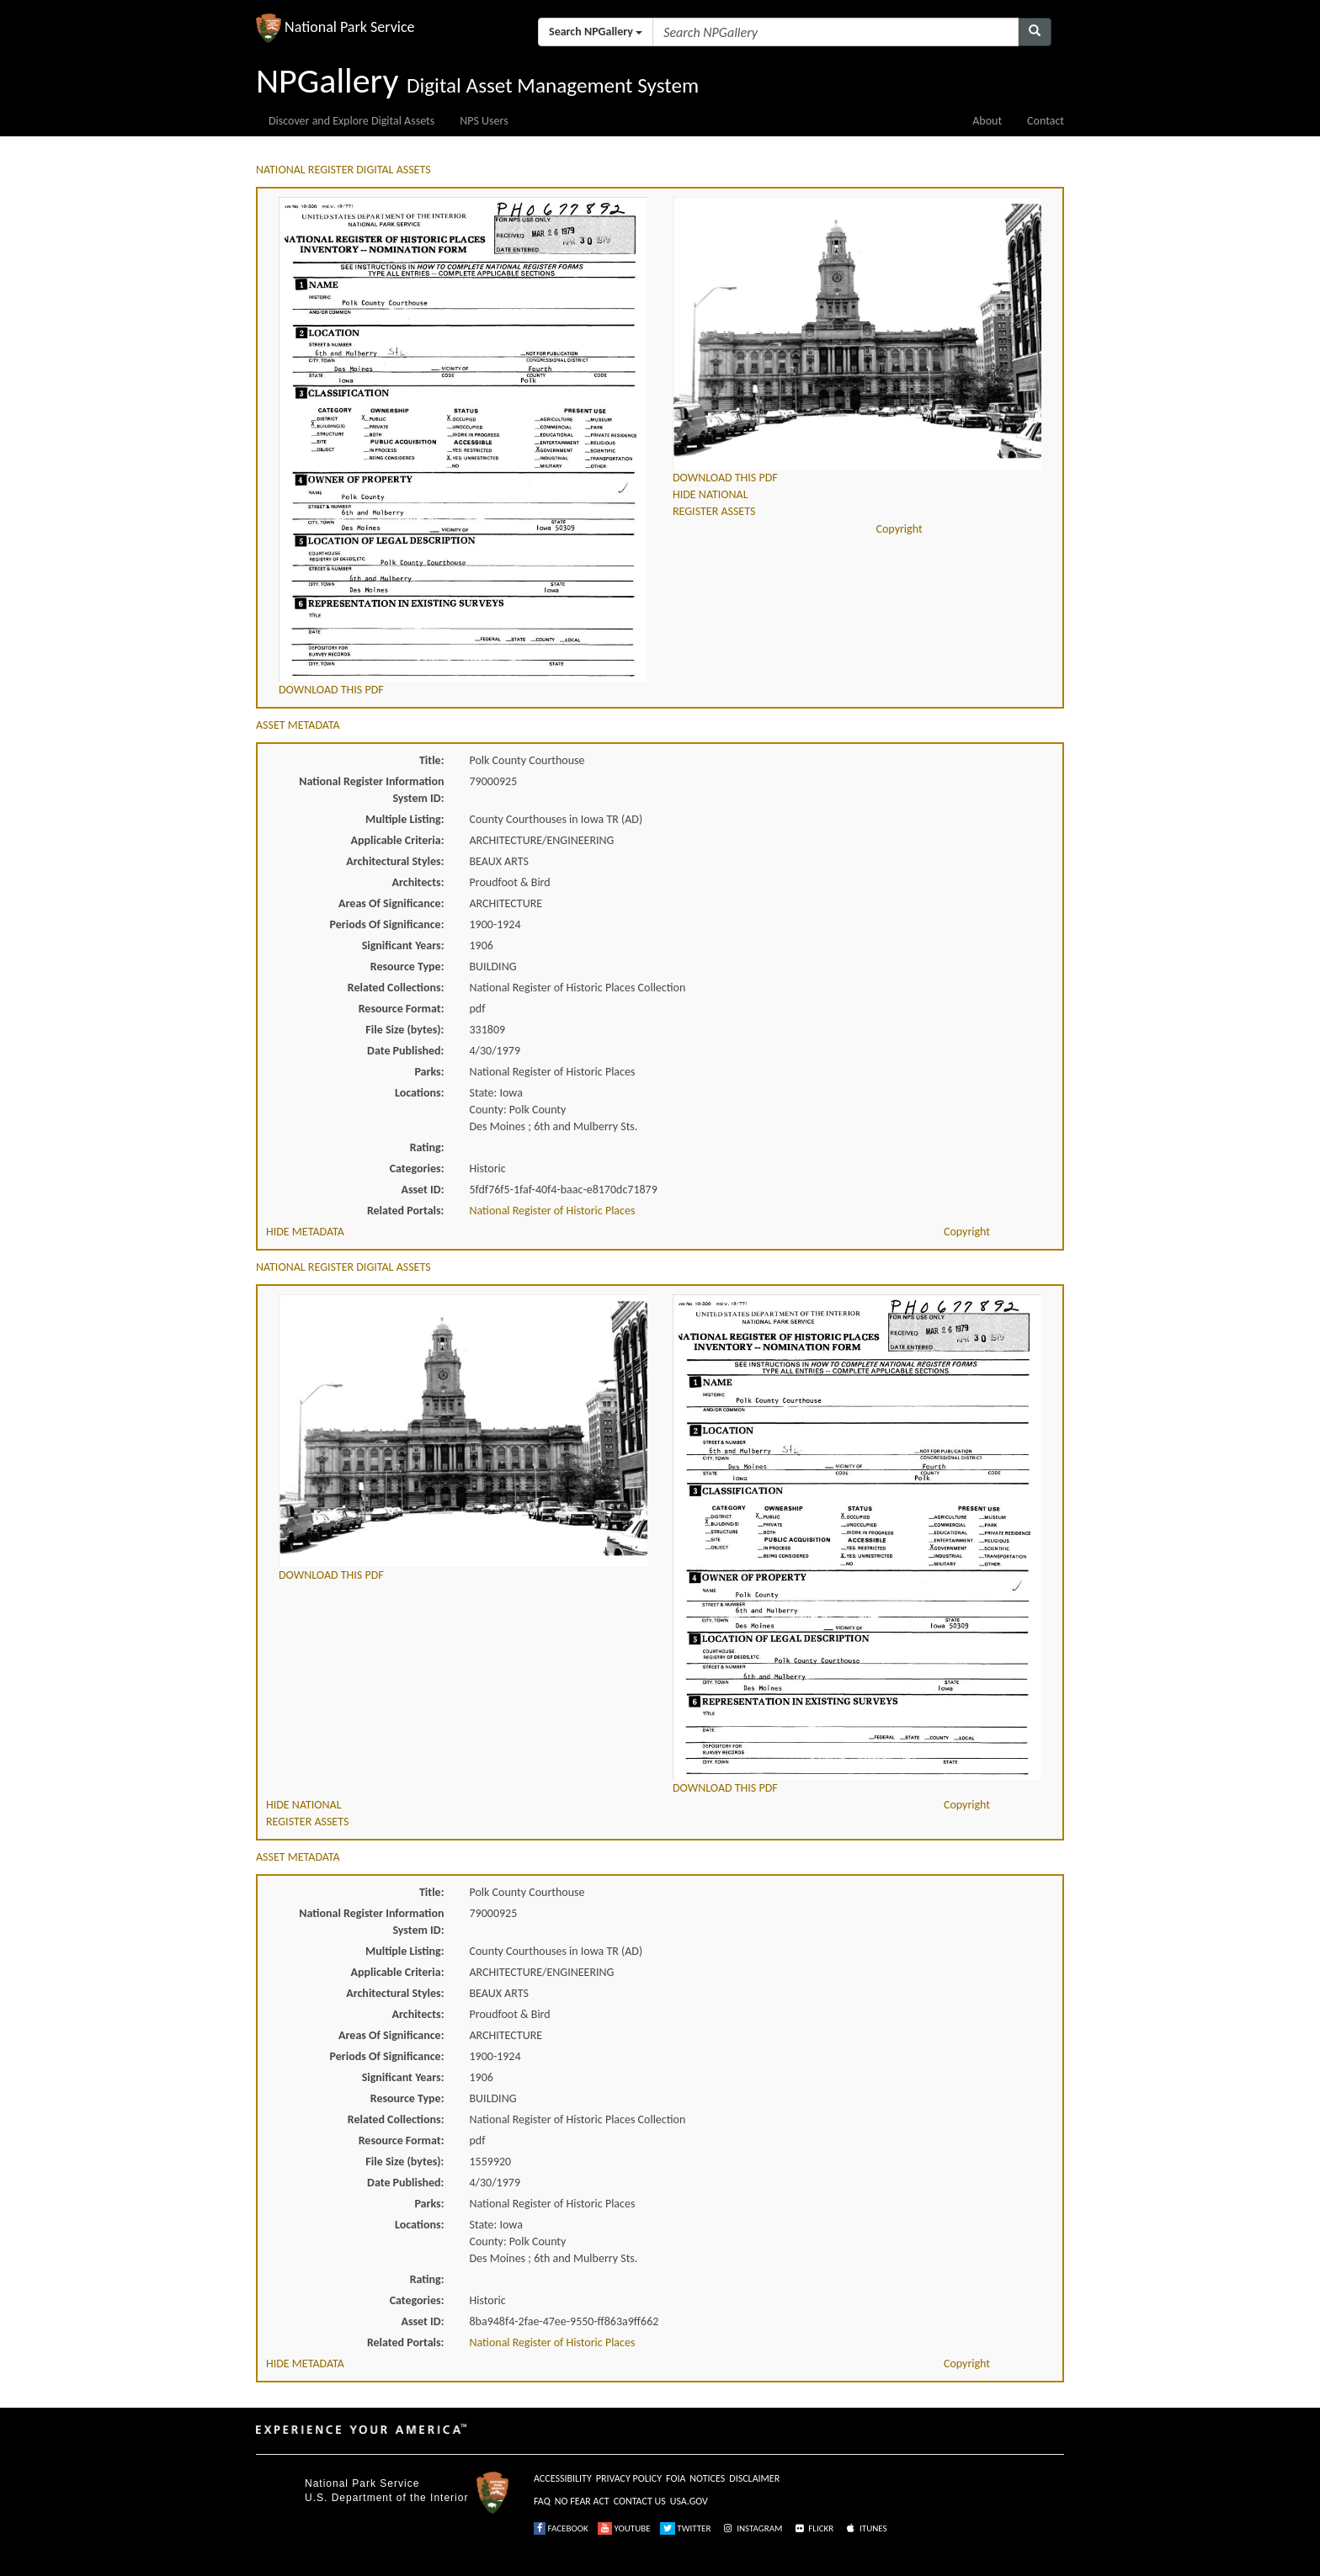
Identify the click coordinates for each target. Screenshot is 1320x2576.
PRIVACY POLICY (629, 2478)
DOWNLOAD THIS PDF (331, 690)
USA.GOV (689, 2501)
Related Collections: (396, 987)
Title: (431, 760)
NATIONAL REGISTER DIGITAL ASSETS (343, 169)
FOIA (675, 2478)
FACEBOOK (561, 2528)
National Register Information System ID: (371, 789)
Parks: (429, 1072)
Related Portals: (405, 1210)
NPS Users (484, 121)
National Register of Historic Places (553, 1210)
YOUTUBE (624, 2528)
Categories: (417, 1168)
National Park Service (362, 2483)
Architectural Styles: (395, 861)
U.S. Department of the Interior (386, 2498)
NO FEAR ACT (582, 2501)
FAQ (542, 2501)
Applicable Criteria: (397, 840)
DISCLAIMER (754, 2478)
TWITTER (685, 2528)
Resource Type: (407, 966)
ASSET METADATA (298, 725)
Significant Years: (403, 945)
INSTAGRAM (752, 2528)
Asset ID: (422, 1189)
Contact (1045, 121)
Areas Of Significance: (391, 903)
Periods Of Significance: (387, 924)
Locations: (419, 1093)
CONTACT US (640, 2501)
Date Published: (405, 1051)
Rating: (427, 1147)
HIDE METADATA (305, 1231)
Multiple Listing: (404, 819)
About (987, 121)
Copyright (899, 529)
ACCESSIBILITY (563, 2478)
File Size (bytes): (404, 1029)
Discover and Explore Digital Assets (351, 121)
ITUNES (865, 2528)
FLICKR (813, 2528)
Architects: (418, 882)
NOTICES (707, 2478)
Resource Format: (401, 1008)
